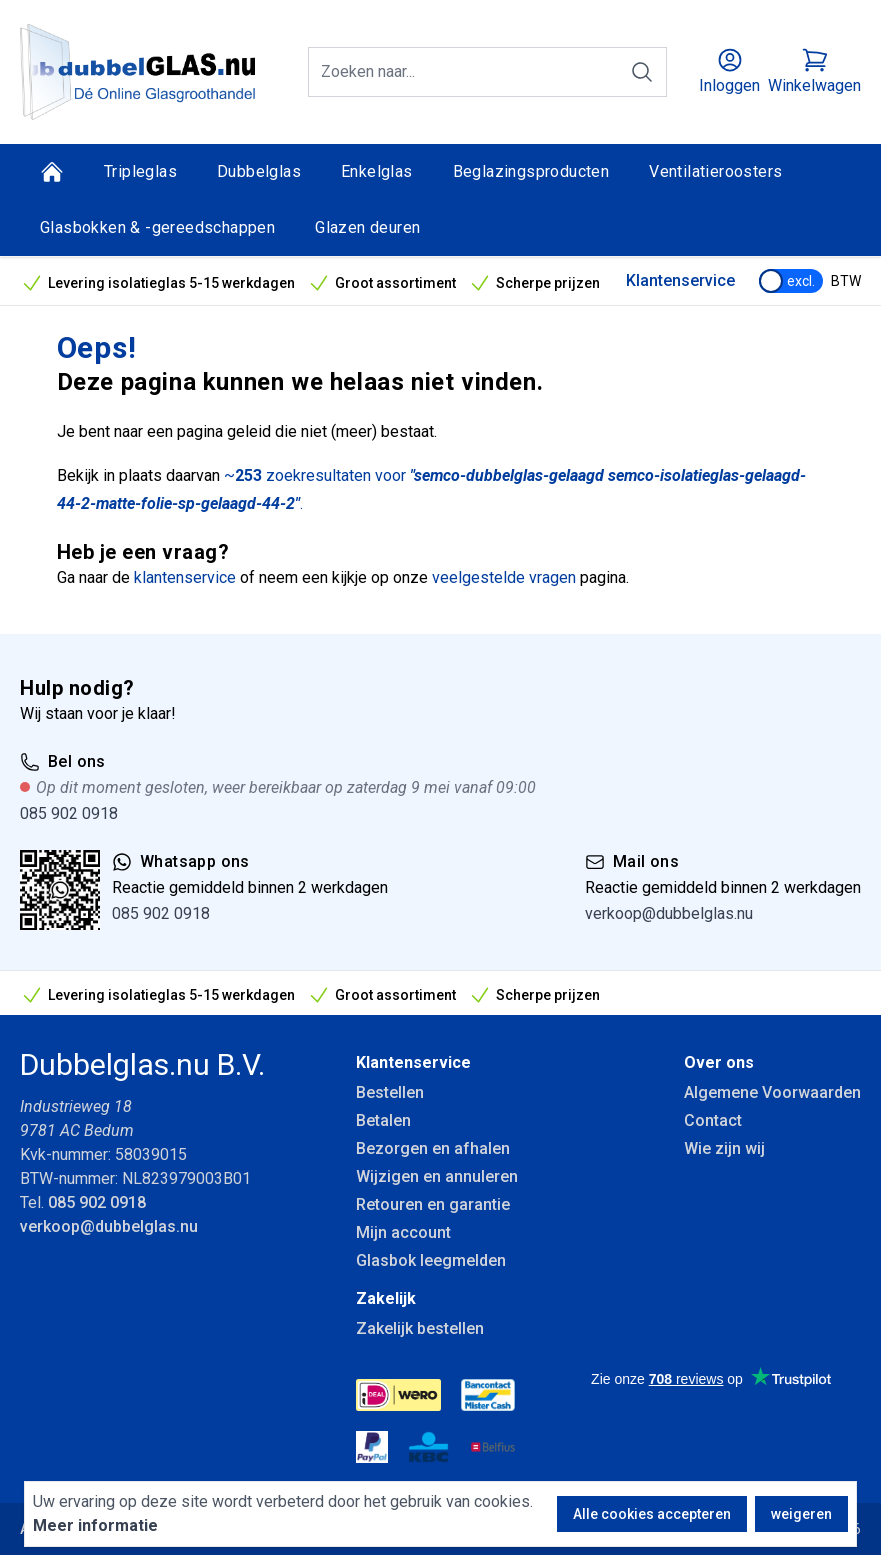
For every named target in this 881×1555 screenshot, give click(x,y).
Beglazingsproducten (531, 171)
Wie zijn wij (724, 1148)
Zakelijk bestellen (420, 1328)
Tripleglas (140, 171)
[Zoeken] (642, 72)
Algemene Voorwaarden (772, 1092)
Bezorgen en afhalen (433, 1148)
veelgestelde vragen (504, 577)
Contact (713, 1120)
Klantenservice (680, 280)
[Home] (52, 172)
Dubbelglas (259, 171)
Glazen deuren (367, 227)
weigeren (801, 1514)
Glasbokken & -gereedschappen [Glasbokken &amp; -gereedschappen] (157, 227)
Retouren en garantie (433, 1204)
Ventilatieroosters (715, 171)
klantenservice (185, 577)
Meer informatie (95, 1525)
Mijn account (403, 1232)
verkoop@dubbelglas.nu (669, 913)
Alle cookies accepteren (652, 1514)
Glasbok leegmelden (431, 1260)
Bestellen (390, 1092)
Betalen (383, 1120)
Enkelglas (377, 171)
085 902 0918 (69, 813)
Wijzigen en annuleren (437, 1176)
